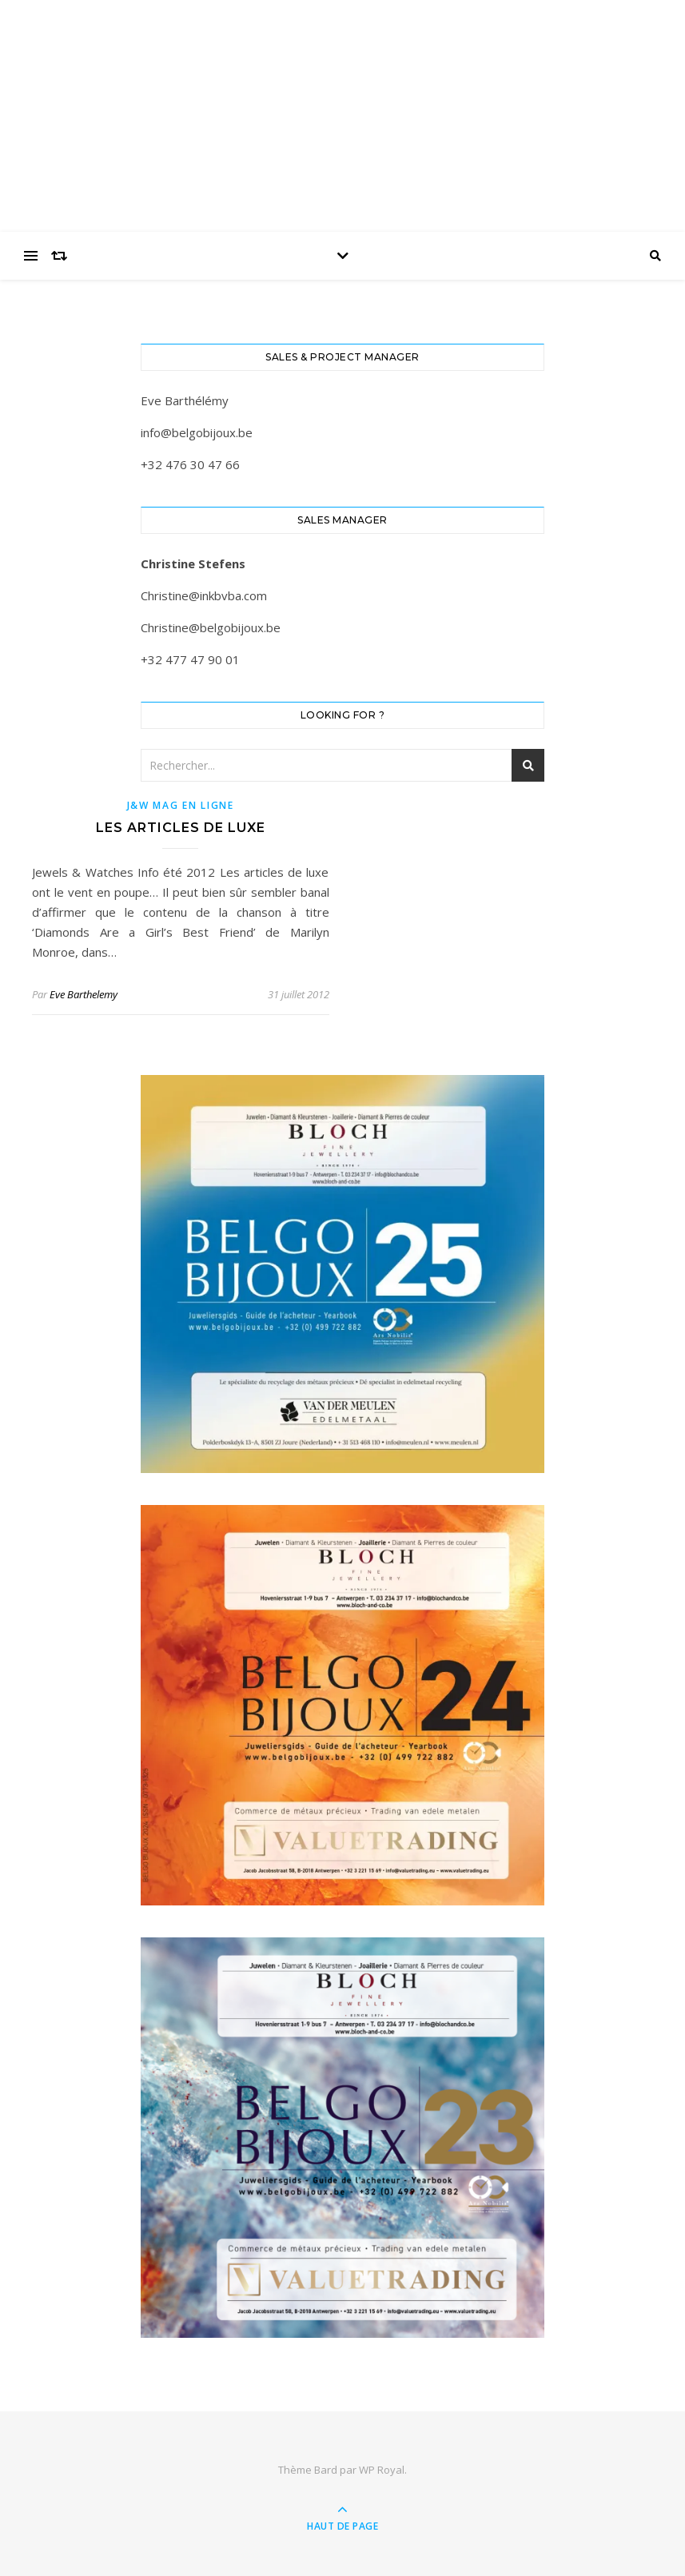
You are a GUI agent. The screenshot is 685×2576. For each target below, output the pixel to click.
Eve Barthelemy (83, 994)
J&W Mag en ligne (180, 805)
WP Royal (381, 2470)
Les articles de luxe (180, 827)
